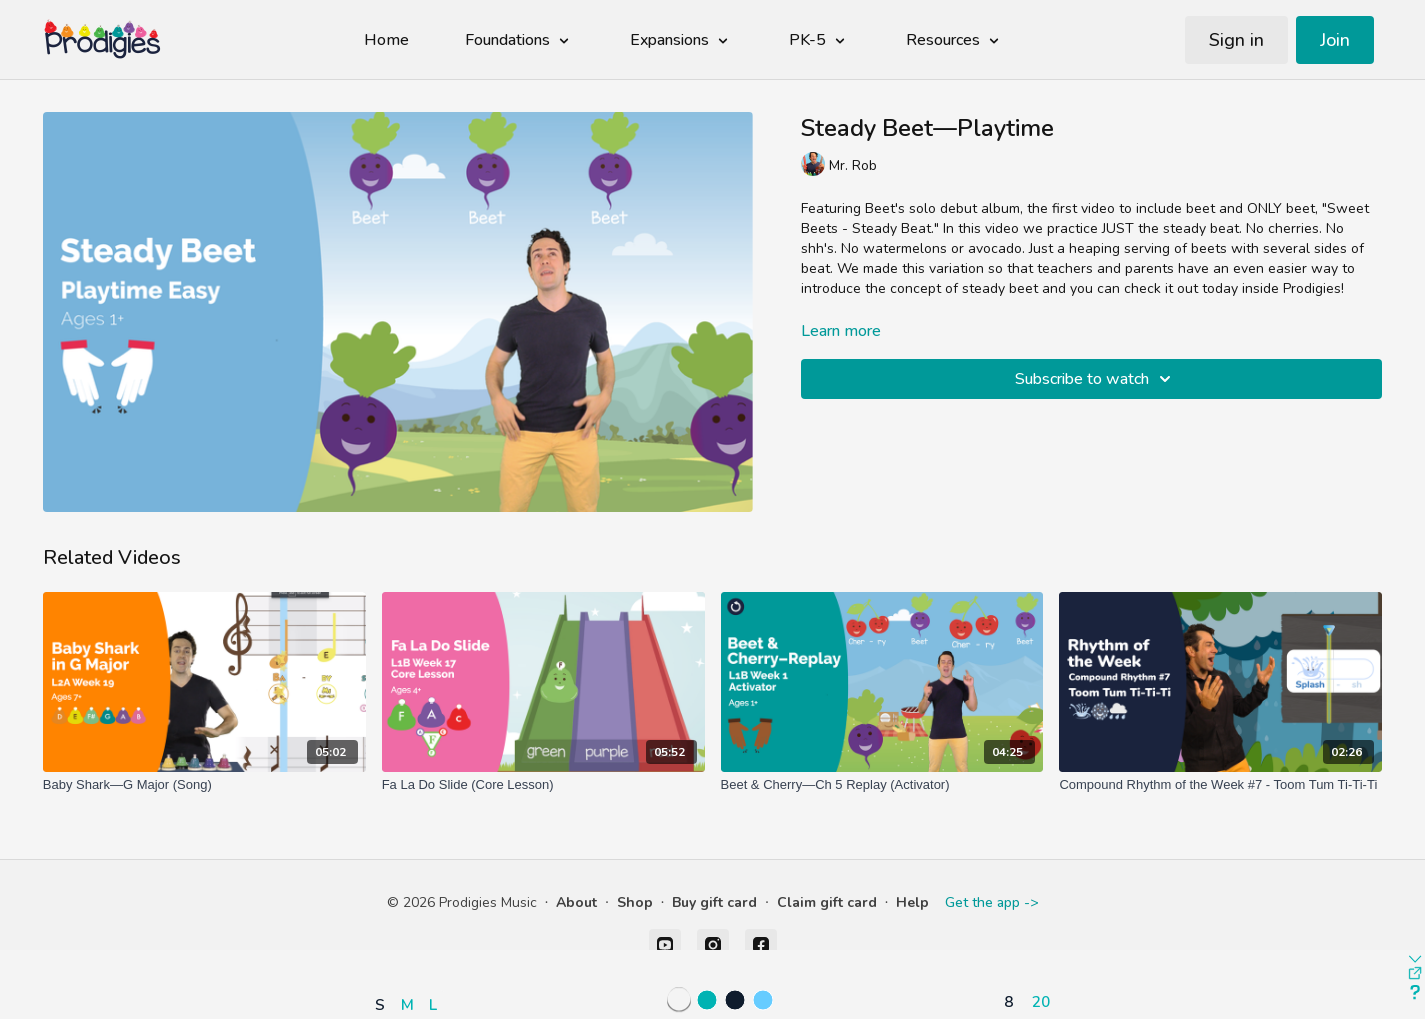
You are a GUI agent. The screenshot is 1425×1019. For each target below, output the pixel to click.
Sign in (1236, 40)
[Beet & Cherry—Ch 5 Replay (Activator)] (882, 785)
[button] (411, 946)
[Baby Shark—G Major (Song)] (204, 785)
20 (1041, 1001)
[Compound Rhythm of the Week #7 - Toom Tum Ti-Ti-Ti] (1220, 785)
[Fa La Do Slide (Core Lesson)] (543, 785)
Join (1335, 40)
